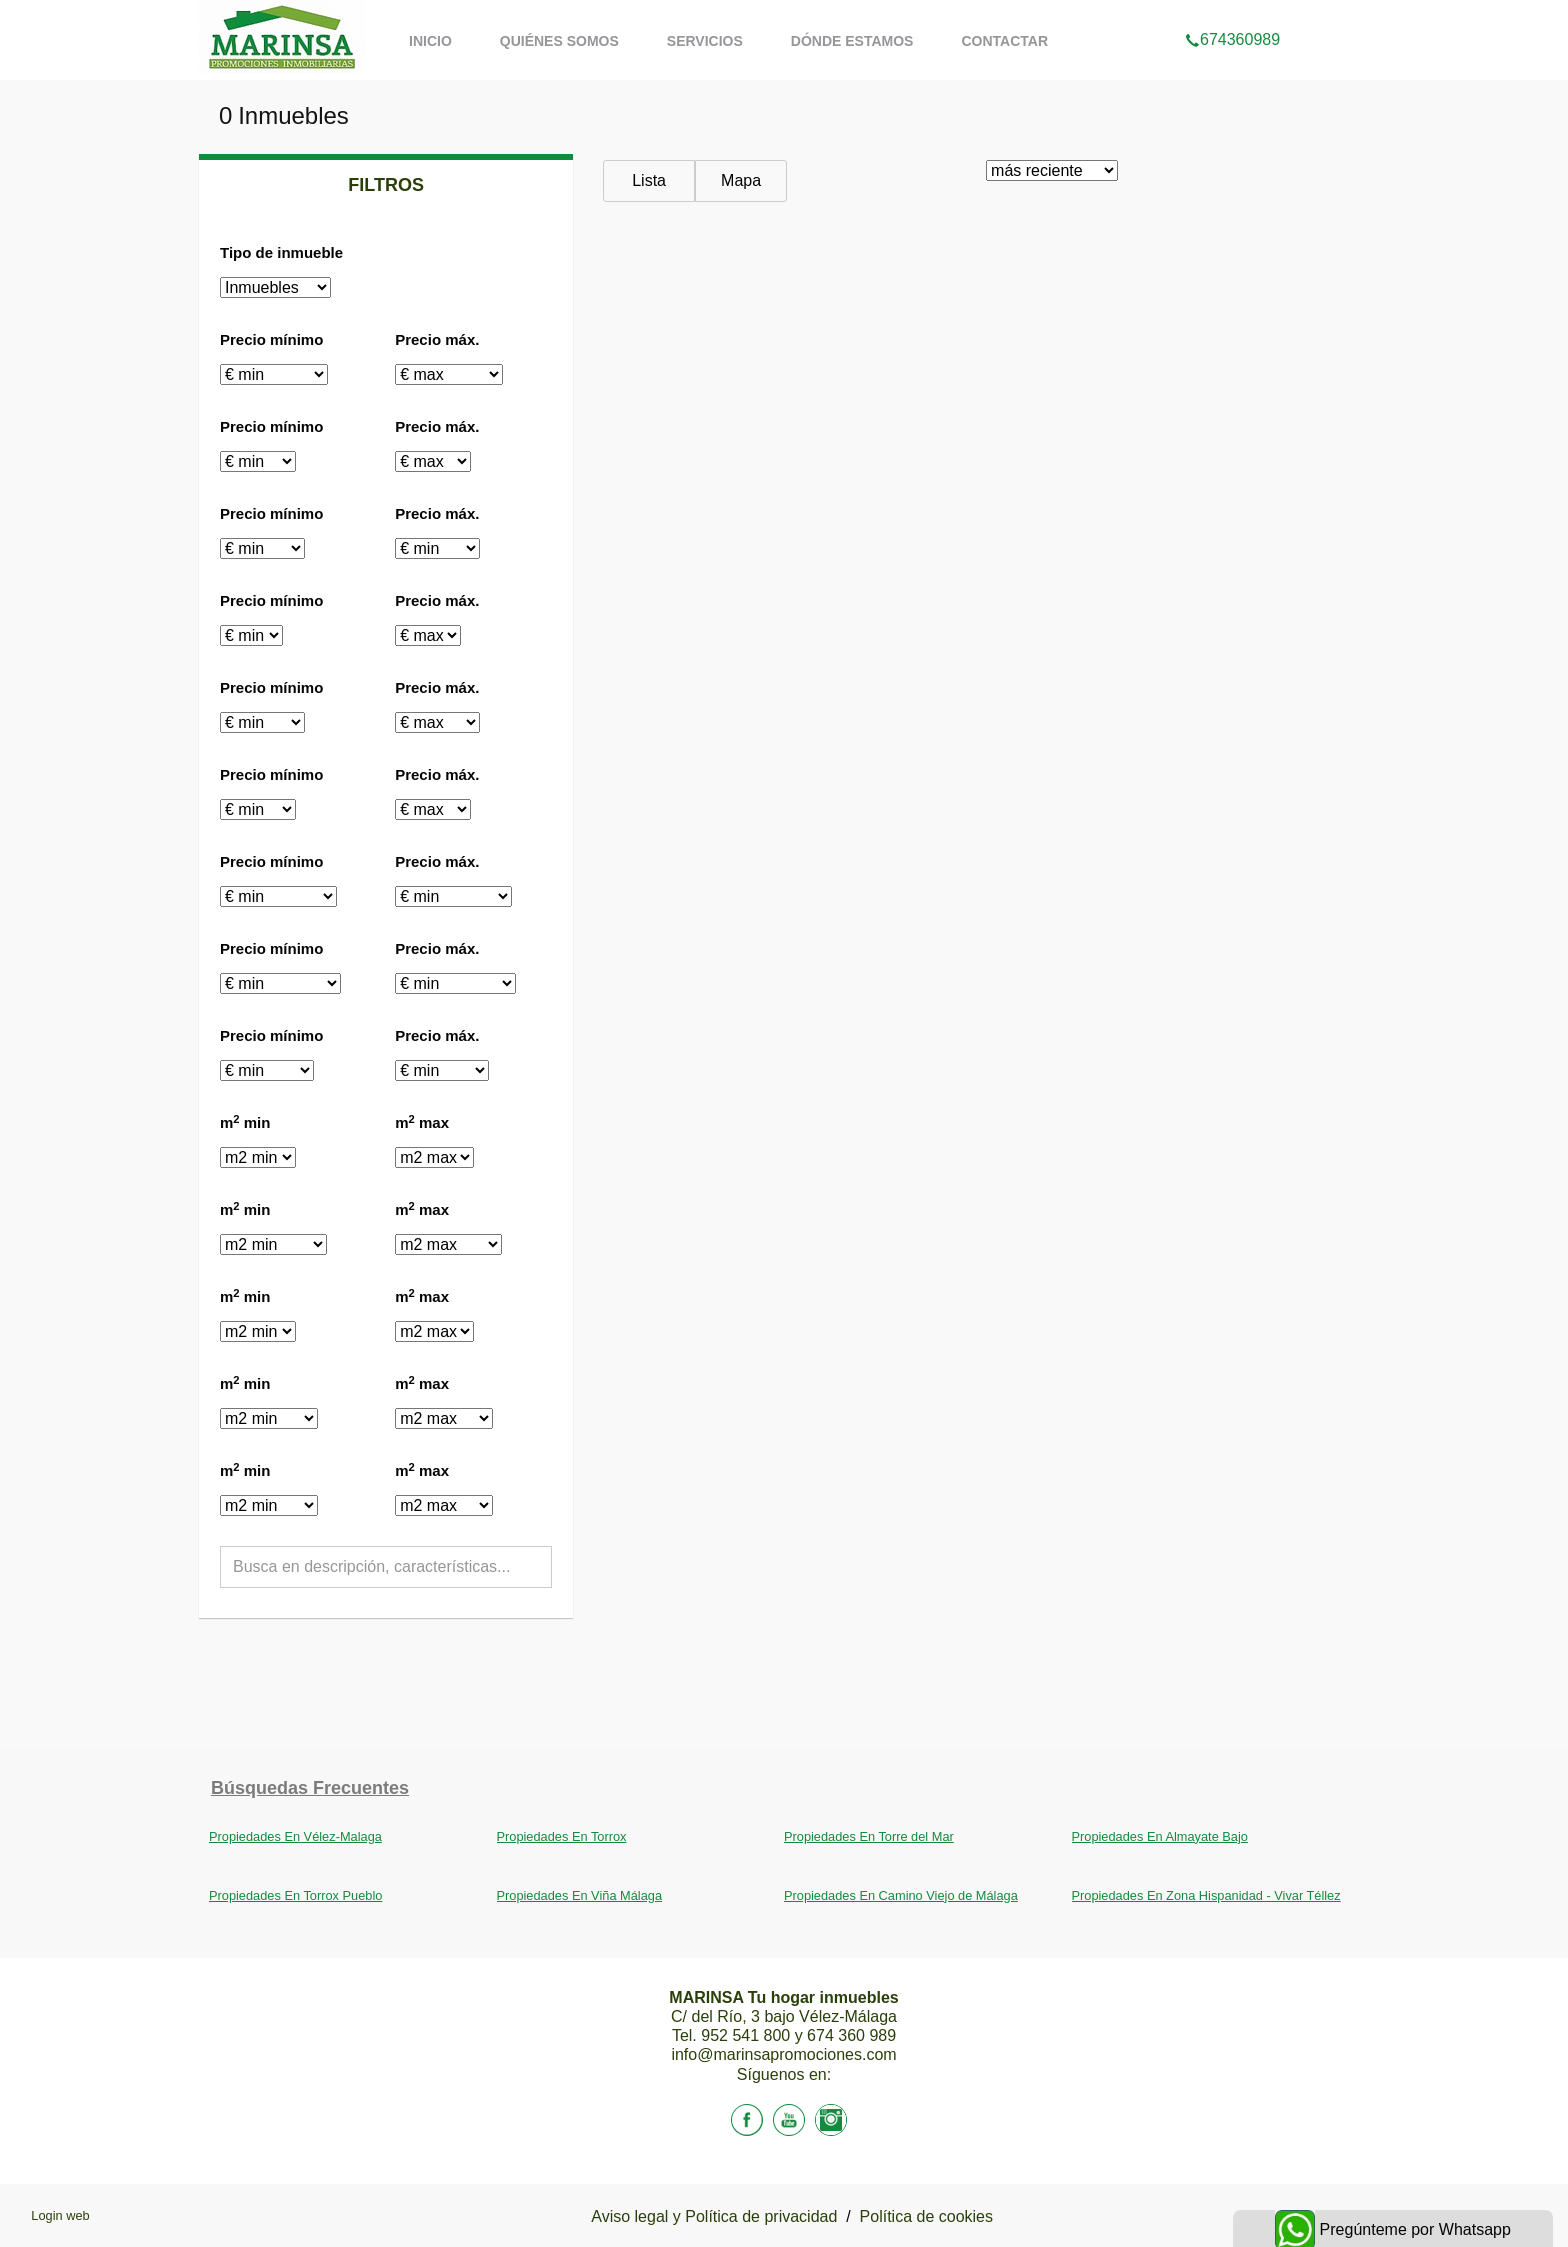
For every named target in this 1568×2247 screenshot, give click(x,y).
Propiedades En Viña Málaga (580, 1895)
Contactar (1004, 41)
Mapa (741, 180)
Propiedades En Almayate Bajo (1160, 1836)
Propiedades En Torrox (562, 1836)
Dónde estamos (852, 41)
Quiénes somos (559, 41)
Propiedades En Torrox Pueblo (295, 1895)
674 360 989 (851, 2035)
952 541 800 (747, 2035)
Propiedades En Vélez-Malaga (295, 1836)
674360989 (1232, 14)
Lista (649, 180)
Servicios (705, 41)
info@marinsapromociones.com (783, 2054)
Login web (60, 2215)
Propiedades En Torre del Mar (869, 1836)
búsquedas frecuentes (310, 1788)
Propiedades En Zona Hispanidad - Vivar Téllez (1206, 1895)
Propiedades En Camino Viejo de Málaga (901, 1895)
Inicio (430, 41)
